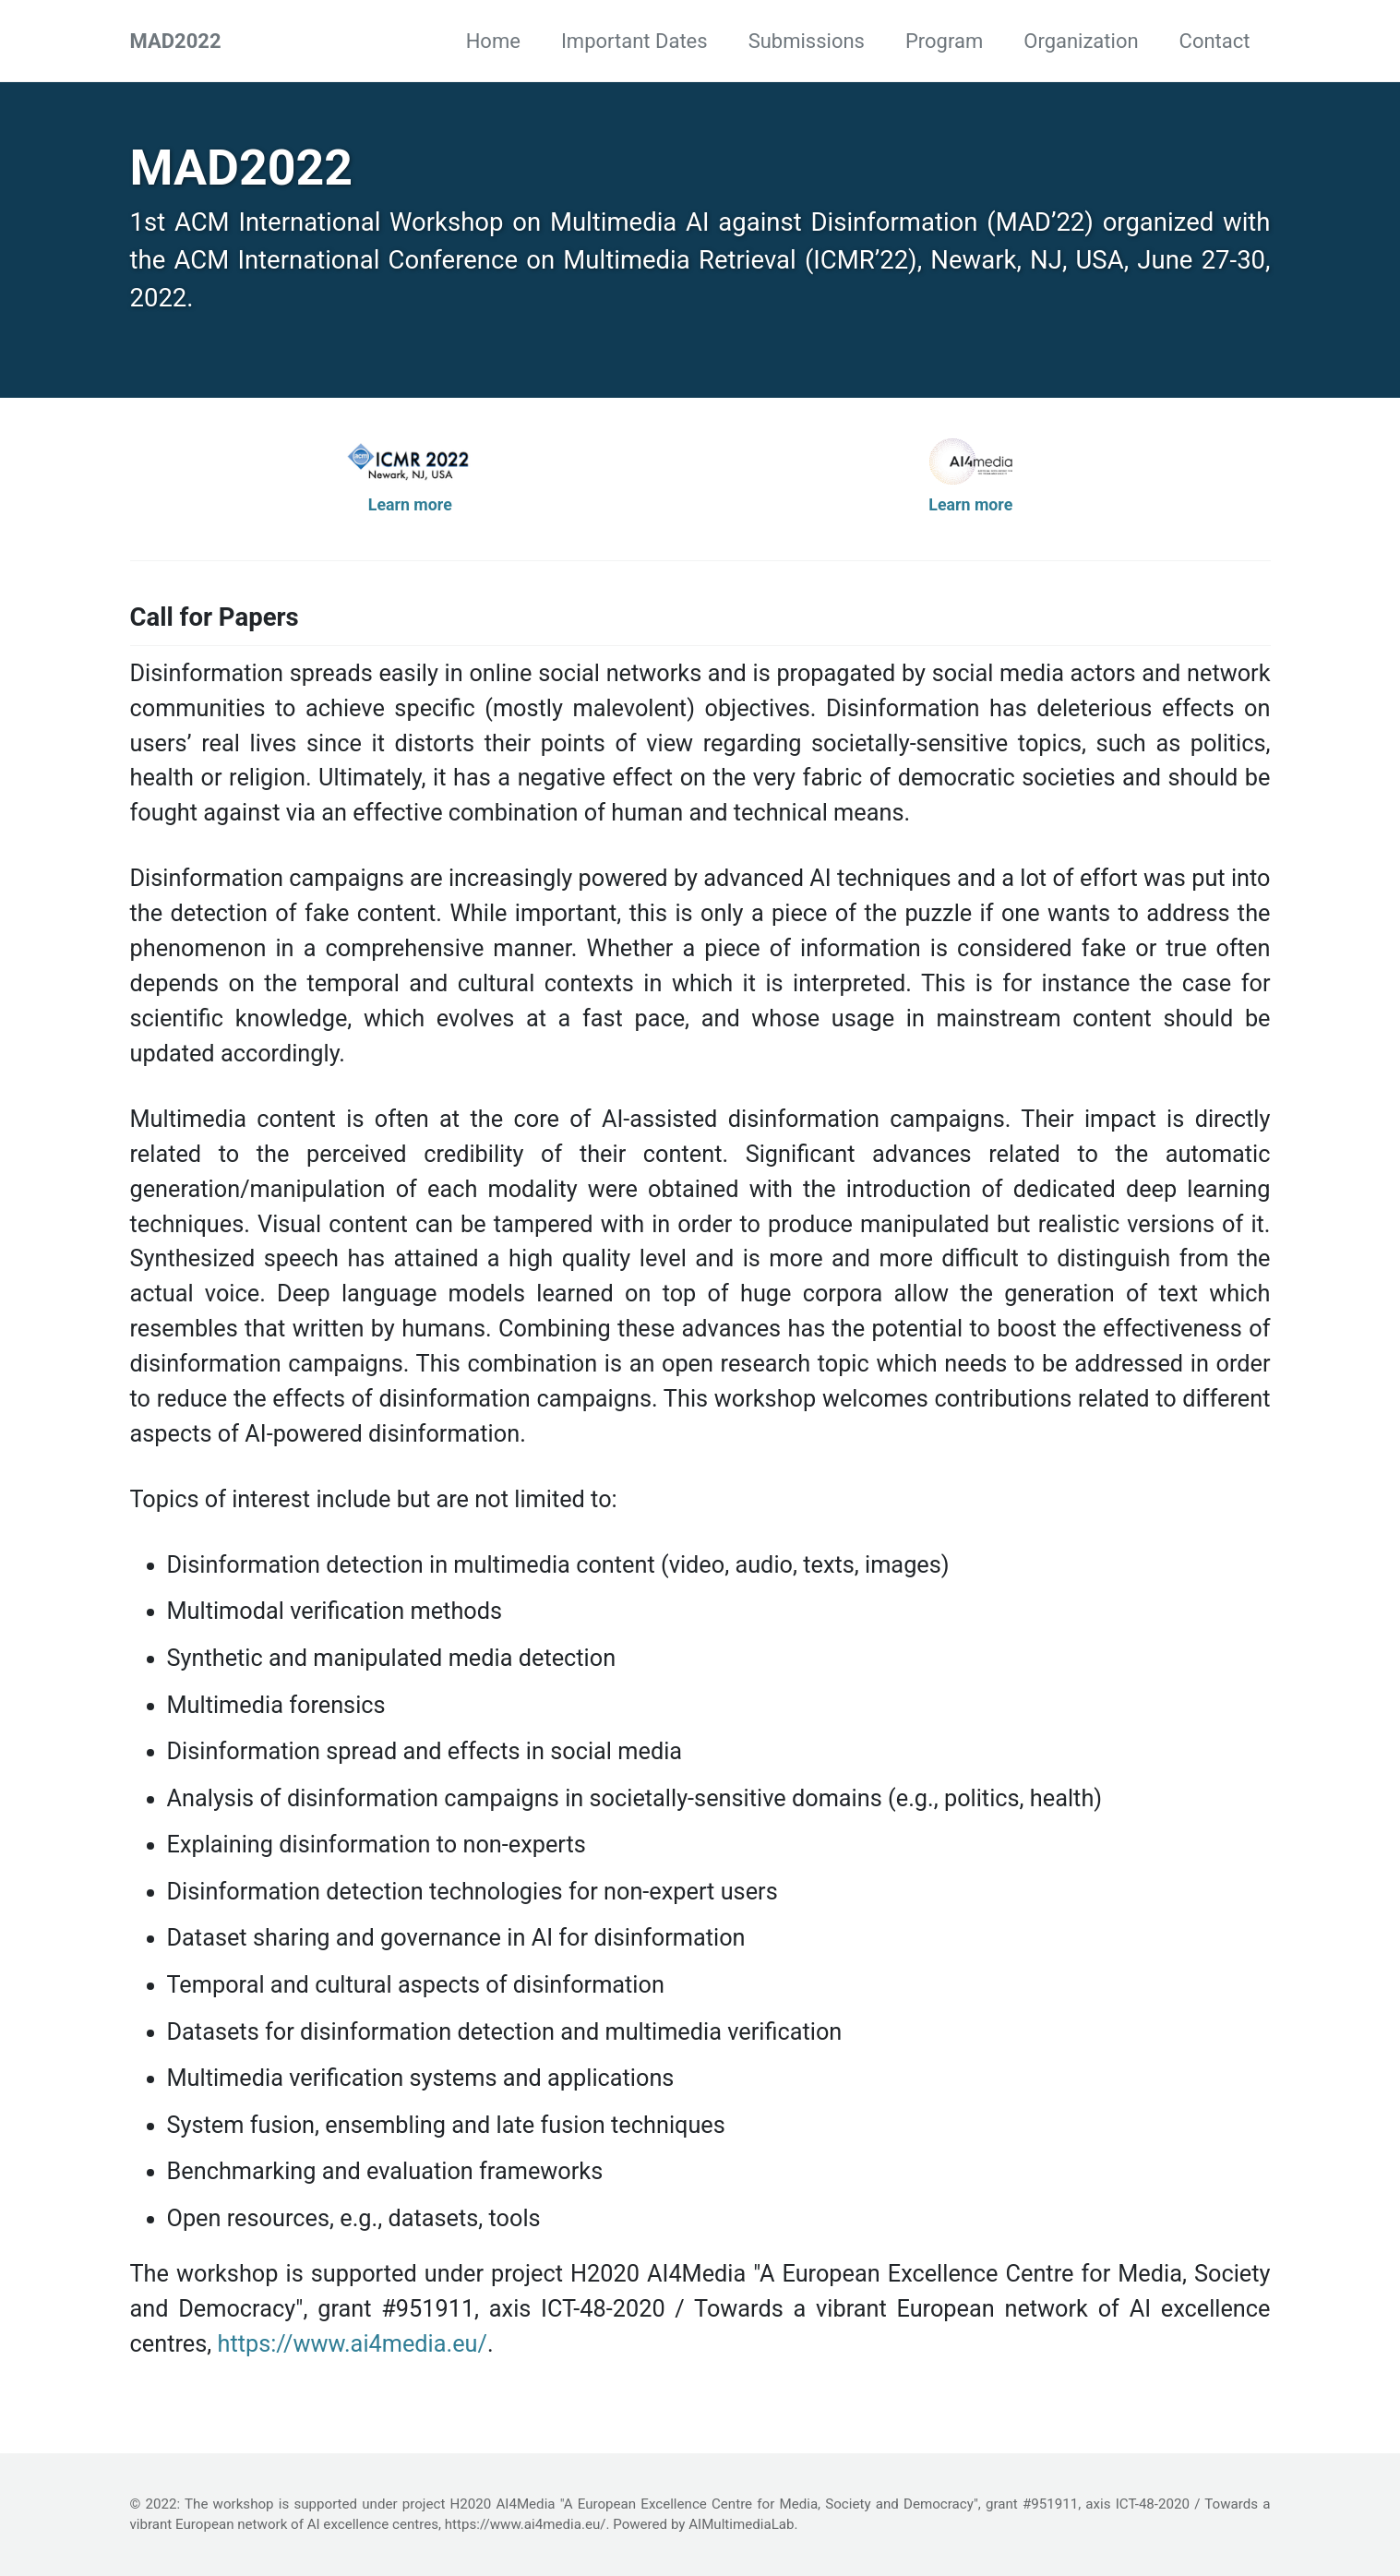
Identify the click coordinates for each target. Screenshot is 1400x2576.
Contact (1214, 41)
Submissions (806, 41)
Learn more (410, 505)
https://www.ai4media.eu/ (352, 2343)
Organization (1080, 41)
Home (493, 41)
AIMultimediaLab (741, 2524)
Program (944, 41)
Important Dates (634, 41)
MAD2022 (175, 41)
